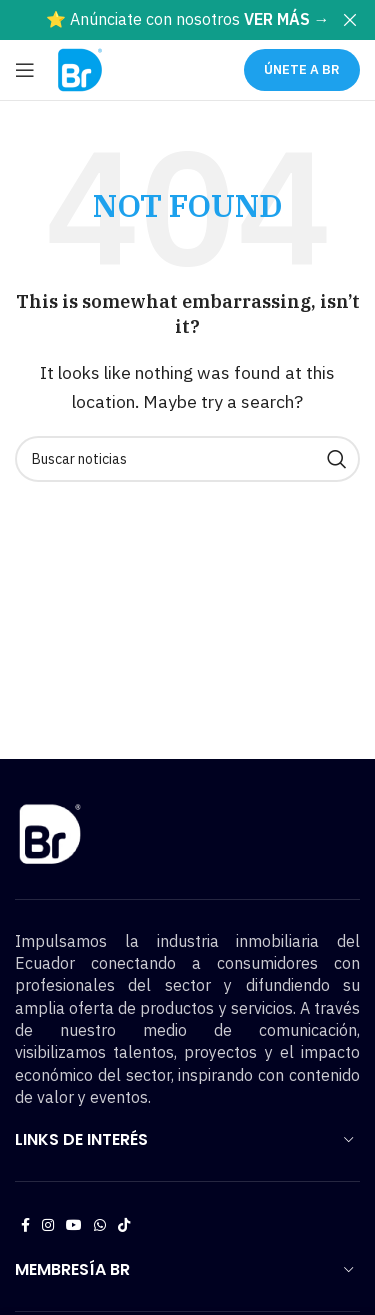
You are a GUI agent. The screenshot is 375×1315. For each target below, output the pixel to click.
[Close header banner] (350, 20)
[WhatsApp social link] (100, 1225)
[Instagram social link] (48, 1225)
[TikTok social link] (124, 1225)
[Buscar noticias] (187, 459)
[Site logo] (80, 68)
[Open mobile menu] (25, 70)
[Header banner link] (157, 20)
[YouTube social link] (74, 1225)
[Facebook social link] (25, 1225)
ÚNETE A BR (302, 69)
